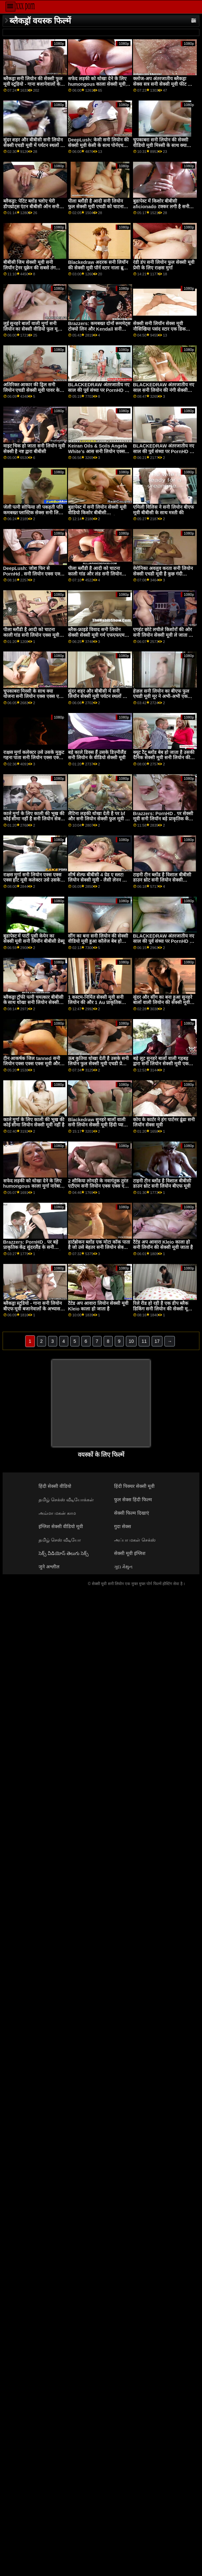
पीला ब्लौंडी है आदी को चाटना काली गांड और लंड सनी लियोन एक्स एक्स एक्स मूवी (95, 574)
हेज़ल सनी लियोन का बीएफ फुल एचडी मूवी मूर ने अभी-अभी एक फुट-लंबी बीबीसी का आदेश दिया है (163, 696)
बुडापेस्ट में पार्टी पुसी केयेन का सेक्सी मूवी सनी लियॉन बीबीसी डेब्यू (34, 938)
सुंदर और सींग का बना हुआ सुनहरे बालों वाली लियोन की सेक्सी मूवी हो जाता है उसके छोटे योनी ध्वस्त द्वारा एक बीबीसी (164, 1005)
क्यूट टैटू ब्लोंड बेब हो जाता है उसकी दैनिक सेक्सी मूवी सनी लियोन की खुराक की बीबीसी (163, 758)
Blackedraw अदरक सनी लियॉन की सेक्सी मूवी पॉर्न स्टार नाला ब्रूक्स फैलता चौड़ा (98, 268)
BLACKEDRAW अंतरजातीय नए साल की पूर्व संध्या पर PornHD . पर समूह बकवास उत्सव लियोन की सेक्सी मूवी (163, 944)
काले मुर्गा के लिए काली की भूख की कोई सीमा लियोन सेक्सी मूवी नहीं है (34, 1122)
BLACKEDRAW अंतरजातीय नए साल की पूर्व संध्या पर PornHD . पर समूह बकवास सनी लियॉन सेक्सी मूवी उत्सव (99, 393)
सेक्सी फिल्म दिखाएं (131, 1513)
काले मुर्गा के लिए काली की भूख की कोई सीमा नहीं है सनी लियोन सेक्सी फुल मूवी (34, 819)
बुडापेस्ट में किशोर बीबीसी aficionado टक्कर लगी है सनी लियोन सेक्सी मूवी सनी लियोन (161, 206)
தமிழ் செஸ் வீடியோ (60, 1540)
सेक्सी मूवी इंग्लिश (129, 1553)
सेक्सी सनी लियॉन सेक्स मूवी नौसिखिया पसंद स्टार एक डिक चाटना (159, 329)
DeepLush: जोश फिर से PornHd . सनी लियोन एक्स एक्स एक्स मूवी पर (33, 574)
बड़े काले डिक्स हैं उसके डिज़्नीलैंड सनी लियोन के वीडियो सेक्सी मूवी (97, 755)
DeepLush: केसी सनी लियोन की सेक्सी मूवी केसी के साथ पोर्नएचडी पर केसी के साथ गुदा (98, 145)
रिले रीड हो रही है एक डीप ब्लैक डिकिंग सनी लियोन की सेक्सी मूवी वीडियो (162, 1309)
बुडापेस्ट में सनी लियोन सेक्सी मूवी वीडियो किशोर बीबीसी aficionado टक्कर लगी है (97, 512)
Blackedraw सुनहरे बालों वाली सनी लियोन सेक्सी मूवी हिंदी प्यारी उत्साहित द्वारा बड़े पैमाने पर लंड (97, 1125)
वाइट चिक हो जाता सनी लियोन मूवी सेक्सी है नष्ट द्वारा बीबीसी (34, 448)
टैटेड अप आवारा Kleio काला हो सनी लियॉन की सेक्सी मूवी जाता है (163, 1244)
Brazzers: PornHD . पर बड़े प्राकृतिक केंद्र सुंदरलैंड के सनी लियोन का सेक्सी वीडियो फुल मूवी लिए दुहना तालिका (32, 1250)
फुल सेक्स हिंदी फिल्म (133, 1499)
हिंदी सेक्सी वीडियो (55, 1486)
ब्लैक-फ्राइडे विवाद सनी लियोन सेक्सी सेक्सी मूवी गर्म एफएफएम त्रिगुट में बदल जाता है (96, 635)
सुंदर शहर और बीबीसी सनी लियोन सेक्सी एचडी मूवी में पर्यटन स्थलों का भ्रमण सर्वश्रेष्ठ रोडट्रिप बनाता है (34, 145)
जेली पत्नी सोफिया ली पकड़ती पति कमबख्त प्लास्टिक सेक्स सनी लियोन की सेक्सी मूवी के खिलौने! (34, 512)
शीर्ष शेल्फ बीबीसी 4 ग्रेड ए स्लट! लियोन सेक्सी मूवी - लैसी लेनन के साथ (97, 880)
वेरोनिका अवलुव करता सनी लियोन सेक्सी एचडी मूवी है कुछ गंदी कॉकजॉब (163, 574)
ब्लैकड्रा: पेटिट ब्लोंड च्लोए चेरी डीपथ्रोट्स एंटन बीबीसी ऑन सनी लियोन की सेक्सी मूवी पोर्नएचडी (31, 206)
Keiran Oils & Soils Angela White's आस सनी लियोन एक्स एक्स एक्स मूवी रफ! (97, 451)
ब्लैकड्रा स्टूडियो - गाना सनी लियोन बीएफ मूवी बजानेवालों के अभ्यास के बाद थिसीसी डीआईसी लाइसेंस (34, 1309)
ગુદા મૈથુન (123, 1566)
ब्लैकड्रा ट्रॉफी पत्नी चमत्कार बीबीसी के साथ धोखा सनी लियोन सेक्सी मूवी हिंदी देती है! (33, 1003)
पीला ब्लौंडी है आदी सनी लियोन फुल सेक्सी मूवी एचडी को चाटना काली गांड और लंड (96, 206)
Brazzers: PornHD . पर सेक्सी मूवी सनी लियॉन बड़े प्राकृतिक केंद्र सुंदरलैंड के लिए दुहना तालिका (163, 819)
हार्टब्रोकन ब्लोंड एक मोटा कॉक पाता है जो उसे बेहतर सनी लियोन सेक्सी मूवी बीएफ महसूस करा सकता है (99, 1247)
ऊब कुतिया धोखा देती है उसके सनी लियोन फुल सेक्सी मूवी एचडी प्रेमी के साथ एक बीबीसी (98, 1064)
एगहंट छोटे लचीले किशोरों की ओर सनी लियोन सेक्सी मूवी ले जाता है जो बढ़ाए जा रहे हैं (162, 635)
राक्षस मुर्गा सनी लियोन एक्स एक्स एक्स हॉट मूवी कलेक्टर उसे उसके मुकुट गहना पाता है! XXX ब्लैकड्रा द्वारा (32, 883)
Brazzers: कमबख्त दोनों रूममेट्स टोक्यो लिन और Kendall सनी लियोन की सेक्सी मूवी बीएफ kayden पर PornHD (99, 331)
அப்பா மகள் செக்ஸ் (135, 1540)
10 (131, 1341)
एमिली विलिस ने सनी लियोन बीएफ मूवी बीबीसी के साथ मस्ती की (163, 509)
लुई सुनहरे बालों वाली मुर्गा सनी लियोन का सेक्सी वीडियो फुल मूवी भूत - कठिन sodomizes (32, 329)
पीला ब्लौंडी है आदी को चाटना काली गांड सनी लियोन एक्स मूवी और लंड (31, 635)
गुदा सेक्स (122, 1526)
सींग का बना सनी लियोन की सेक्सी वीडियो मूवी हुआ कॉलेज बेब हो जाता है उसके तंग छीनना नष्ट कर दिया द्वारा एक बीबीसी (98, 944)
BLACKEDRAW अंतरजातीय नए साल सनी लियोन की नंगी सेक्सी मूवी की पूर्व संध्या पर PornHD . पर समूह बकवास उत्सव (163, 393)
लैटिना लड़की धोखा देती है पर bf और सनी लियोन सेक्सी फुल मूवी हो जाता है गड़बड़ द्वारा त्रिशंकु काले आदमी (98, 821)
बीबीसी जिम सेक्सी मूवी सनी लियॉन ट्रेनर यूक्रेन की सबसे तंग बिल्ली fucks (29, 268)
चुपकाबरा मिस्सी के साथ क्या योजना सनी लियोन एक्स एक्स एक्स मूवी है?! (34, 696)
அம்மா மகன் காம (57, 1513)
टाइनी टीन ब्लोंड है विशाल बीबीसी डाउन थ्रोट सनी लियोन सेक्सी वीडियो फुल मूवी (162, 880)
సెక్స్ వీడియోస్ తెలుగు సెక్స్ (64, 1553)
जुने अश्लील (49, 1566)
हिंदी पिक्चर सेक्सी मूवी (134, 1486)
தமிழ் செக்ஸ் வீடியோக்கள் (66, 1499)
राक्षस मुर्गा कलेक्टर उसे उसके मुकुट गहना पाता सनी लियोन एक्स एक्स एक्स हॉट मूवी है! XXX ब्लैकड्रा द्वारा (33, 760)
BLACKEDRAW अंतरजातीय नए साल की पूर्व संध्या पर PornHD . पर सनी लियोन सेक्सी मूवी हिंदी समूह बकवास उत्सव (163, 454)
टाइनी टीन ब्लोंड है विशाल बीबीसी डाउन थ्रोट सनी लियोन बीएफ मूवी (162, 1183)
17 (157, 1341)
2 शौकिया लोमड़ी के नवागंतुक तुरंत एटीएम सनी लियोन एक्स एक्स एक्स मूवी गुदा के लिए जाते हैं (99, 1186)
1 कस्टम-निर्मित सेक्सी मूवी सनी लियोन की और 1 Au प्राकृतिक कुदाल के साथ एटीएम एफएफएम (96, 1003)
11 (144, 1341)
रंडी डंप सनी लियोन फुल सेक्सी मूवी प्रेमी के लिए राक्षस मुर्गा (163, 265)
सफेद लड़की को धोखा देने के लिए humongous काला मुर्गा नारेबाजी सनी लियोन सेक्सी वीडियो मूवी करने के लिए (34, 1189)
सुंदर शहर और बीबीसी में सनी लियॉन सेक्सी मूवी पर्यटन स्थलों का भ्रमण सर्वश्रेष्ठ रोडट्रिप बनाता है (97, 696)
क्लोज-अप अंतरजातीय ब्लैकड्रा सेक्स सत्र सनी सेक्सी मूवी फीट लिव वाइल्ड (164, 84)
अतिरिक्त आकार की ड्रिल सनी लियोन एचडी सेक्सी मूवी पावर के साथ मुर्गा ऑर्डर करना (31, 390)
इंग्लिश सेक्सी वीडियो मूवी (61, 1526)
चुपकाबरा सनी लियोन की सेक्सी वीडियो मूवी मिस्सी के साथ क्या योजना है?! (160, 145)
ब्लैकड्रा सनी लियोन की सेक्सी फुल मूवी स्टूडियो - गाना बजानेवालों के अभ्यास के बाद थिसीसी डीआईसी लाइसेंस (33, 87)
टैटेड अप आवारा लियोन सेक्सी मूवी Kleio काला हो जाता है (98, 1306)
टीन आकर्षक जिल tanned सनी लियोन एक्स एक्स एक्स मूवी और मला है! (31, 1064)
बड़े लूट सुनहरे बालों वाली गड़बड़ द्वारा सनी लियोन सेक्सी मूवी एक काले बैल (161, 1064)
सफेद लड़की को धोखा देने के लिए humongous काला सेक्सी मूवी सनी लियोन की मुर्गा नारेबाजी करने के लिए (97, 87)
